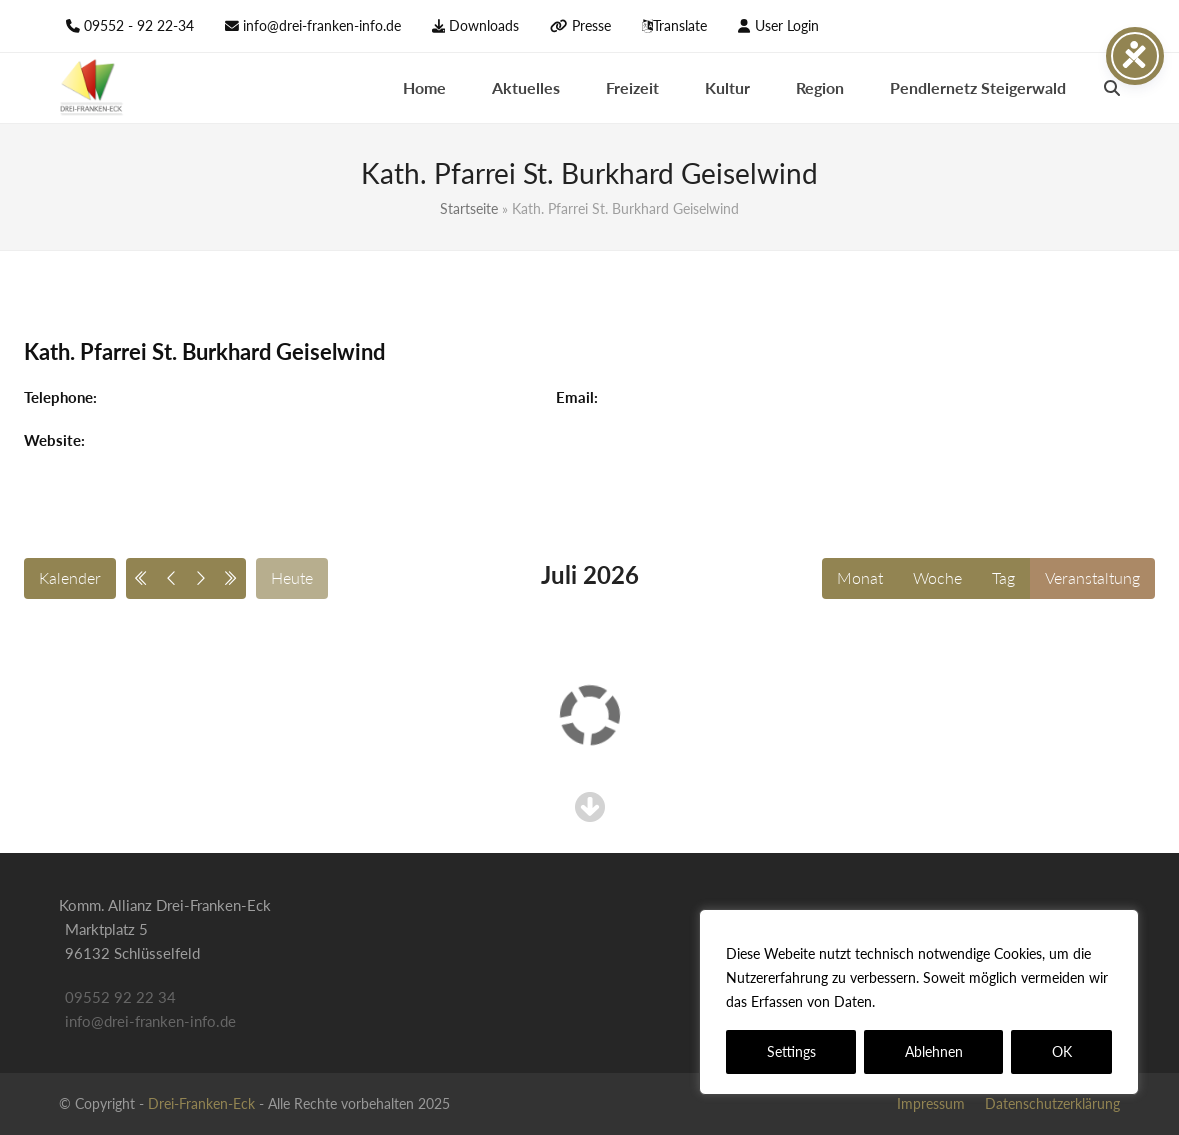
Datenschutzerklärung (951, 1001)
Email (575, 397)
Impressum (931, 1103)
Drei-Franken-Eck (201, 1103)
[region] (919, 1002)
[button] (1112, 88)
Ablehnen (934, 1051)
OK (1062, 1051)
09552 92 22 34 (120, 997)
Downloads (484, 25)
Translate (680, 25)
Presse (591, 25)
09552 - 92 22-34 (139, 25)
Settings (791, 1051)
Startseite (469, 208)
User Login (787, 25)
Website (52, 440)
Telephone (58, 397)
